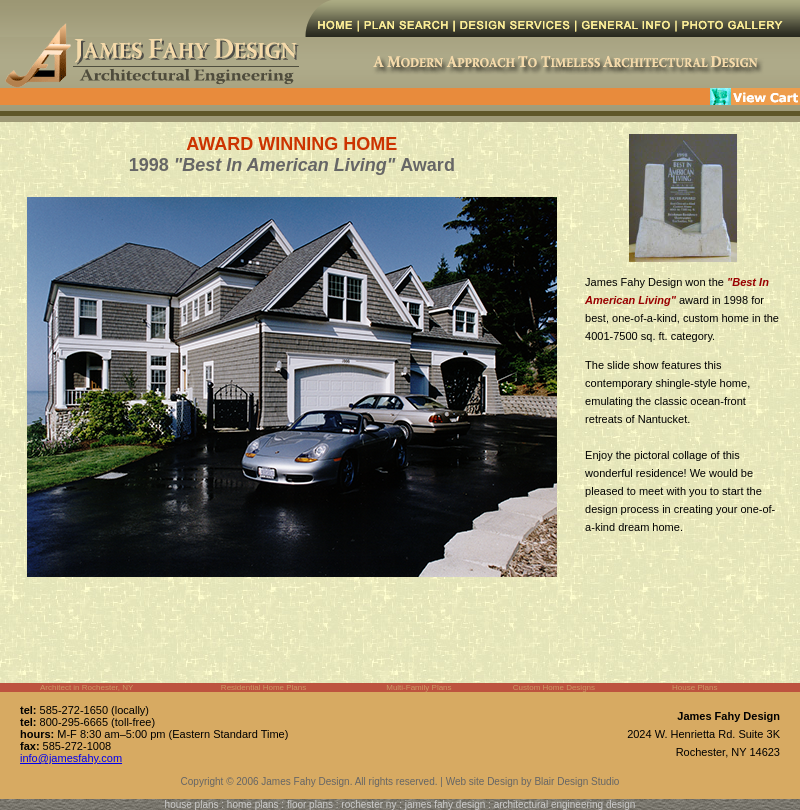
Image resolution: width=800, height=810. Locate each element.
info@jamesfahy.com (71, 758)
